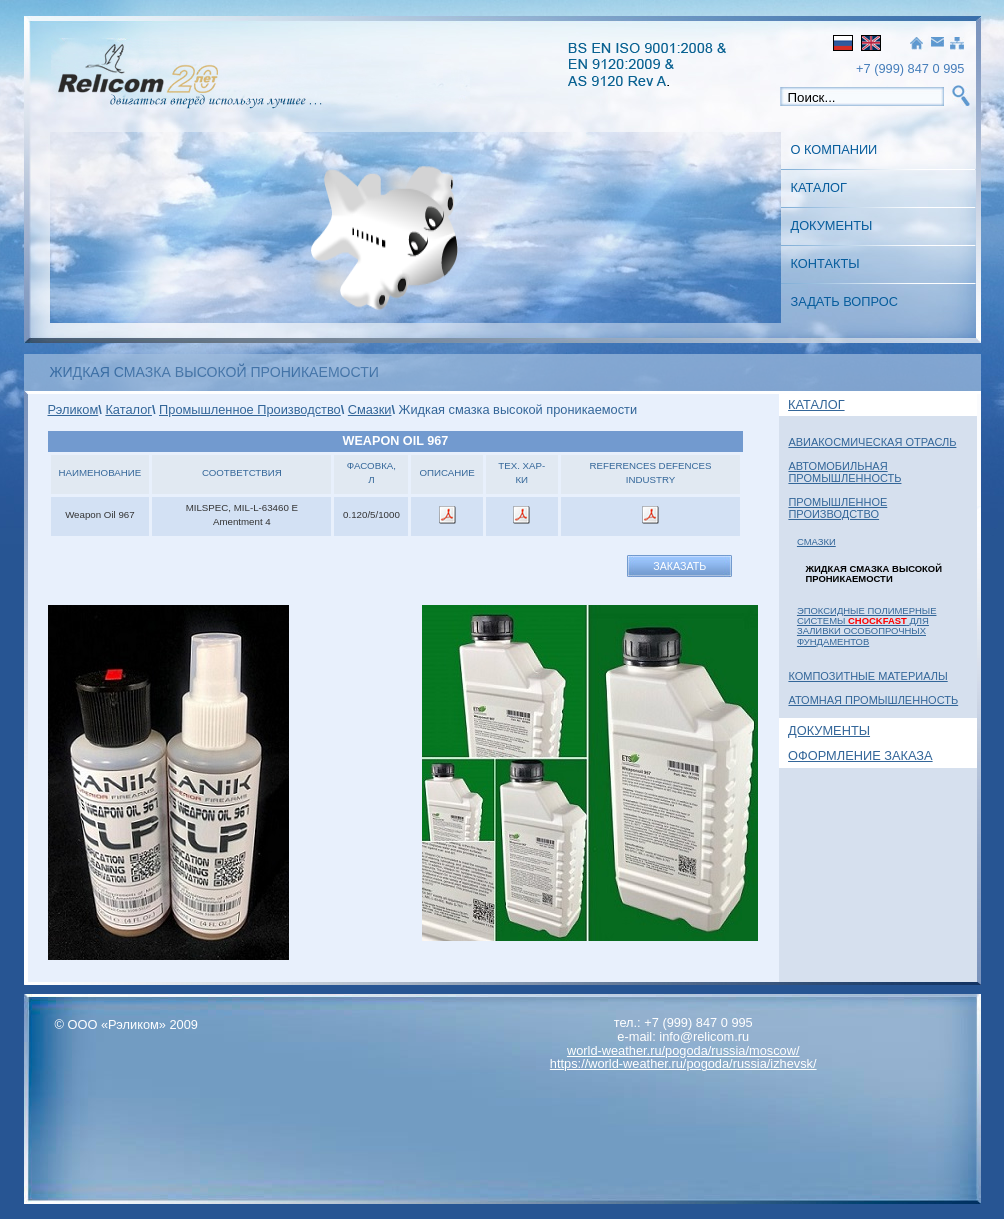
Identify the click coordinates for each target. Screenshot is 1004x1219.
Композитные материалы (867, 676)
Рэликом (73, 409)
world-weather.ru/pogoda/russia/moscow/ (683, 1050)
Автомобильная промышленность (844, 472)
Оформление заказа (860, 755)
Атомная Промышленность (873, 700)
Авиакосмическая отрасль (872, 442)
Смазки (816, 541)
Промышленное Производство (837, 508)
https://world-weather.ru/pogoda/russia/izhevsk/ (683, 1063)
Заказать (679, 566)
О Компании (834, 149)
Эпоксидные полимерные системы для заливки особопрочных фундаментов (867, 626)
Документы (832, 225)
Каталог (819, 187)
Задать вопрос (844, 301)
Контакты (825, 263)
